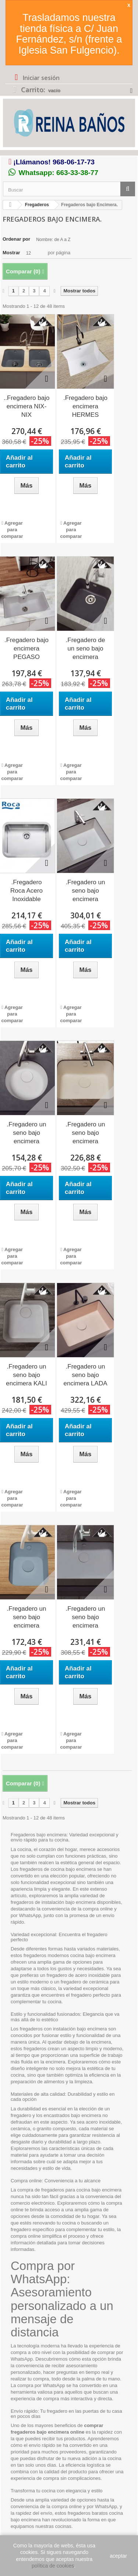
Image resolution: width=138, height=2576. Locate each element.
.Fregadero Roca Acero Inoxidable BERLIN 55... (26, 891)
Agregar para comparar (12, 529)
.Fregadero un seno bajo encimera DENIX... (26, 1133)
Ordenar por (16, 239)
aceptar (118, 2556)
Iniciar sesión (40, 78)
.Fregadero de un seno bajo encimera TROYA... (85, 649)
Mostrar (11, 252)
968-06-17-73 (74, 162)
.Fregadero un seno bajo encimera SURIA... (85, 1617)
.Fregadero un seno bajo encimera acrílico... (85, 891)
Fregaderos (37, 204)
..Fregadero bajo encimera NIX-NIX (27, 406)
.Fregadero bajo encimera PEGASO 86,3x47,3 (26, 649)
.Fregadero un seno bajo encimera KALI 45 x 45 (26, 1375)
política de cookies (53, 2566)
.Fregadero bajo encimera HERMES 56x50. (85, 406)
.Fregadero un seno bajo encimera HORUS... (85, 1133)
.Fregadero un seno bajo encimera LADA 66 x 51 (85, 1375)
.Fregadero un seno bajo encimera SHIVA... (26, 1617)
